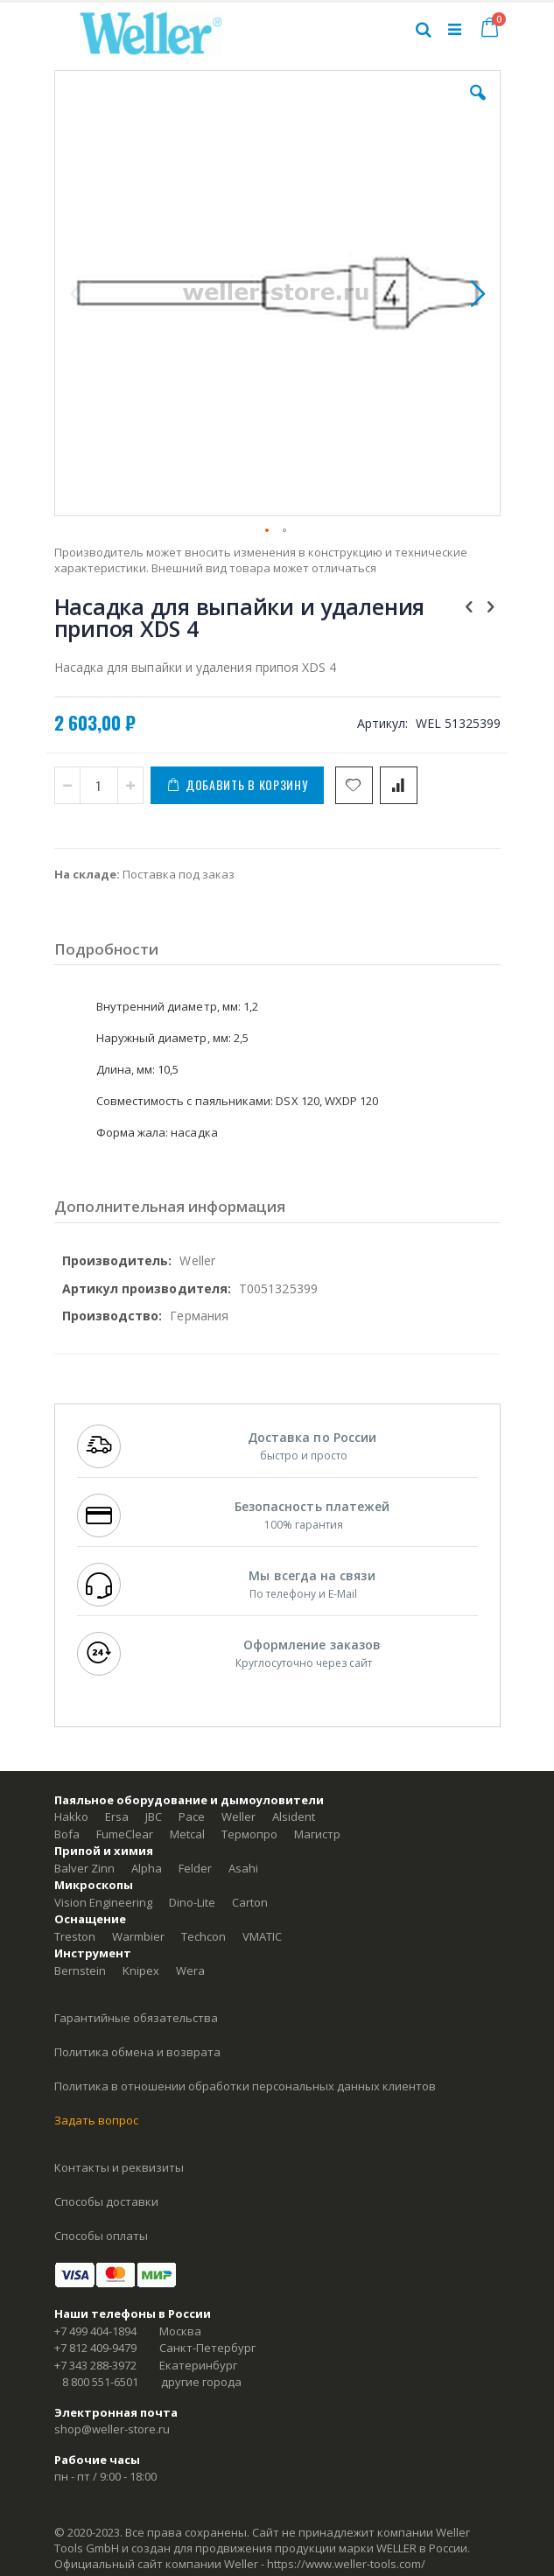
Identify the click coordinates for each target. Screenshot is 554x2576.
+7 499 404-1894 (95, 2331)
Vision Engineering (103, 1902)
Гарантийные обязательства (136, 2018)
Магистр (317, 1834)
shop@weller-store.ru (112, 2429)
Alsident (293, 1816)
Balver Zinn (84, 1868)
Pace (192, 1816)
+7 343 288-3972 (95, 2365)
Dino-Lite (192, 1902)
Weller (238, 1816)
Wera (190, 1970)
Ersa (117, 1816)
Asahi (243, 1868)
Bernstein (80, 1970)
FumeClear (124, 1834)
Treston (74, 1936)
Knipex (141, 1970)
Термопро (249, 1834)
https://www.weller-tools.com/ (346, 2564)
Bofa (67, 1834)
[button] (478, 106)
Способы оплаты (101, 2236)
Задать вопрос (96, 2120)
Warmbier (138, 1936)
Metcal (187, 1834)
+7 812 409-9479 (95, 2348)
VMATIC (262, 1936)
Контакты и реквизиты (119, 2167)
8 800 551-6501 (100, 2382)
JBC (153, 1816)
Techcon (203, 1936)
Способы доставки (106, 2201)
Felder (195, 1868)
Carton (250, 1902)
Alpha (146, 1868)
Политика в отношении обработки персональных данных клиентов (245, 2086)
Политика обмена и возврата (137, 2052)
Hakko (71, 1816)
